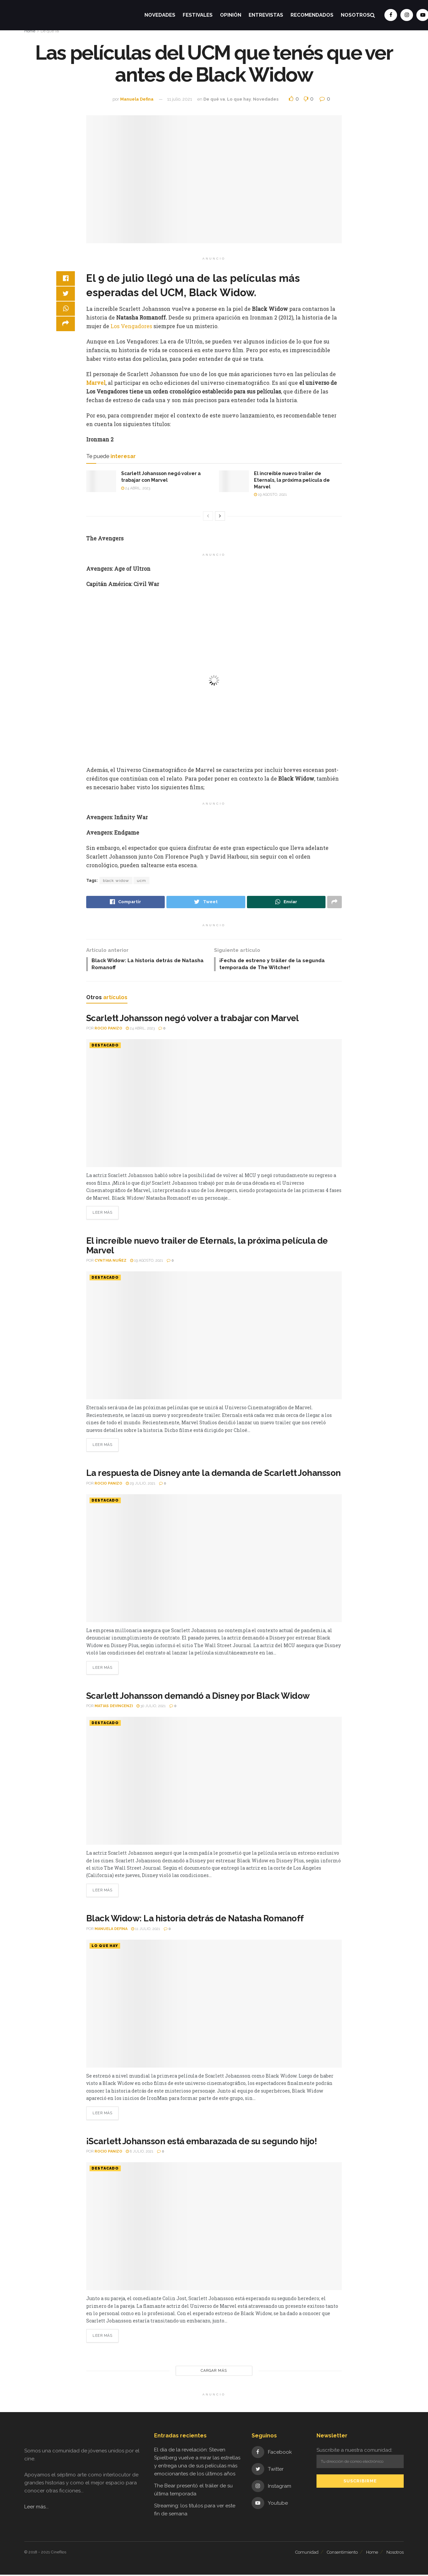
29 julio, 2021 (140, 1485)
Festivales (198, 15)
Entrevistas (266, 15)
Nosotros (355, 15)
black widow (116, 880)
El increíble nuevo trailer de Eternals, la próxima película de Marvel (292, 480)
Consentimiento (342, 2553)
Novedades (159, 15)
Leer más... (36, 2508)
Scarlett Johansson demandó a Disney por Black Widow (198, 1697)
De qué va (214, 99)
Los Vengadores (131, 325)
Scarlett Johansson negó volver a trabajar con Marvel (192, 1020)
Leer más (102, 1215)
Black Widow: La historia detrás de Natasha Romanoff (195, 1920)
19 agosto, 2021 (270, 494)
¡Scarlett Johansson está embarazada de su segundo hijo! (201, 2143)
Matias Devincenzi (114, 1707)
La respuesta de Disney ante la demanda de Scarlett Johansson (213, 1475)
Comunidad (307, 2553)
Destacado (105, 1047)
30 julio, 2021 (151, 1707)
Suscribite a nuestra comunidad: (360, 2458)
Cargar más (214, 2372)
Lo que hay (239, 99)
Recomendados (312, 15)
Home (372, 2553)
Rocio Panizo (108, 1030)
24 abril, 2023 (135, 488)
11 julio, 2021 (179, 99)
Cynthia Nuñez (110, 1262)
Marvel (96, 382)
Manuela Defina (136, 99)
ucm (141, 880)
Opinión (230, 15)
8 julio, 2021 (139, 2153)
